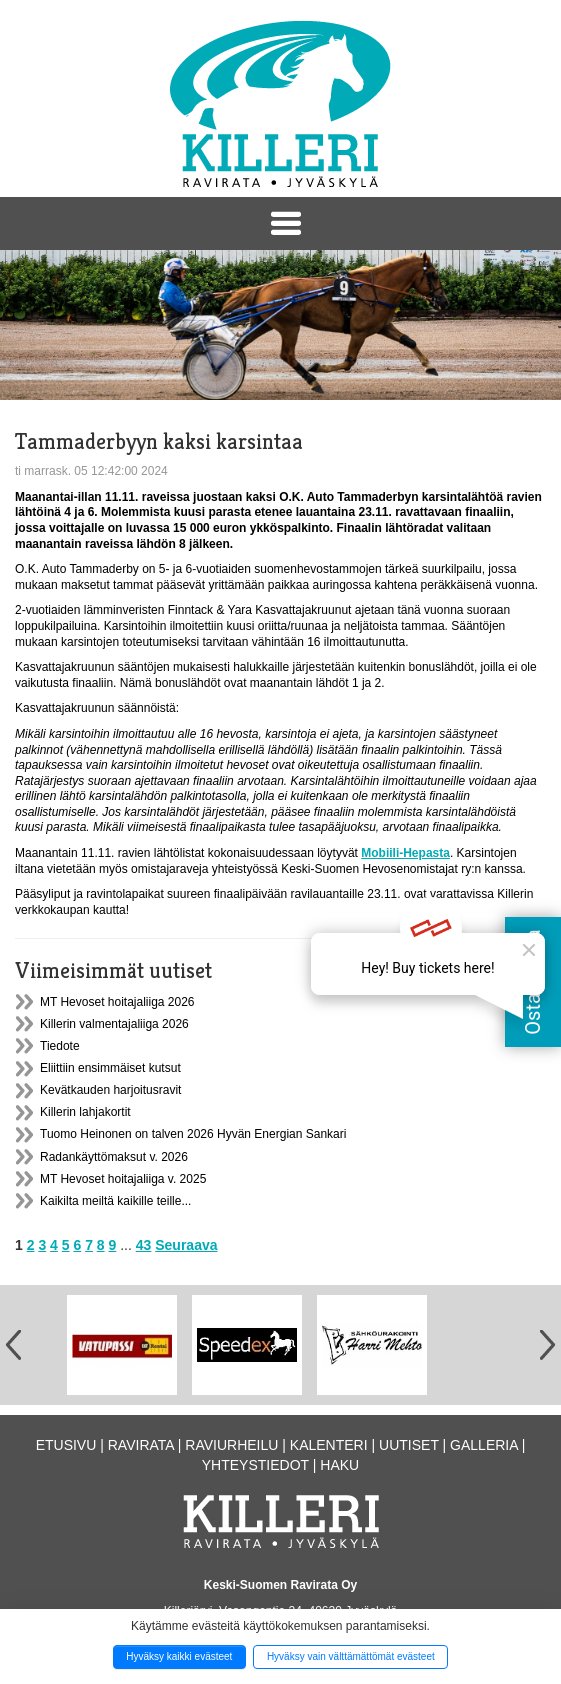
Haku (339, 1465)
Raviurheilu (231, 1445)
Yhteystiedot (255, 1465)
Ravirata (141, 1445)
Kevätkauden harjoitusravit (110, 1090)
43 (144, 1245)
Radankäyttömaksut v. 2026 (114, 1157)
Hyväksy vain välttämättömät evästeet (351, 1656)
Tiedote (60, 1046)
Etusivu (66, 1445)
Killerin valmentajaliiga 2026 (114, 1024)
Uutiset (409, 1445)
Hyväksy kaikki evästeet (179, 1656)
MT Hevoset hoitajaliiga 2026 (117, 1002)
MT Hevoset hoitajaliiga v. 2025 (123, 1179)
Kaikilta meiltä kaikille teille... (115, 1201)
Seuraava (186, 1245)
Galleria (484, 1445)
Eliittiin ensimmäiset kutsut (110, 1068)
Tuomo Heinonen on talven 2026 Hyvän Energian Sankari (193, 1134)
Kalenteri (329, 1445)
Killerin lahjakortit (85, 1112)
